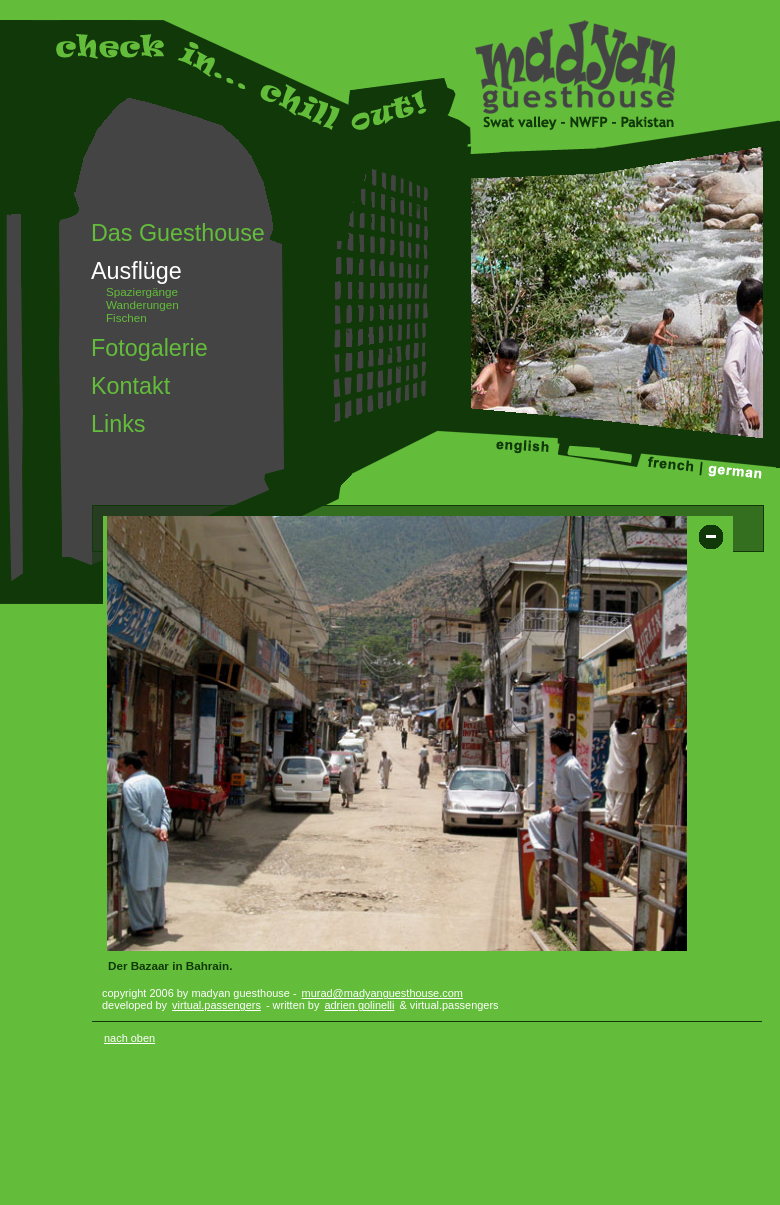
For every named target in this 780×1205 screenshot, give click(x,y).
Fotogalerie (149, 348)
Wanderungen (142, 304)
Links (118, 424)
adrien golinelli (359, 1005)
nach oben (129, 1038)
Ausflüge (136, 271)
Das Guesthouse (178, 233)
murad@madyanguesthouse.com (382, 993)
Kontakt (130, 386)
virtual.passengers (216, 1005)
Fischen (126, 317)
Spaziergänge (142, 291)
